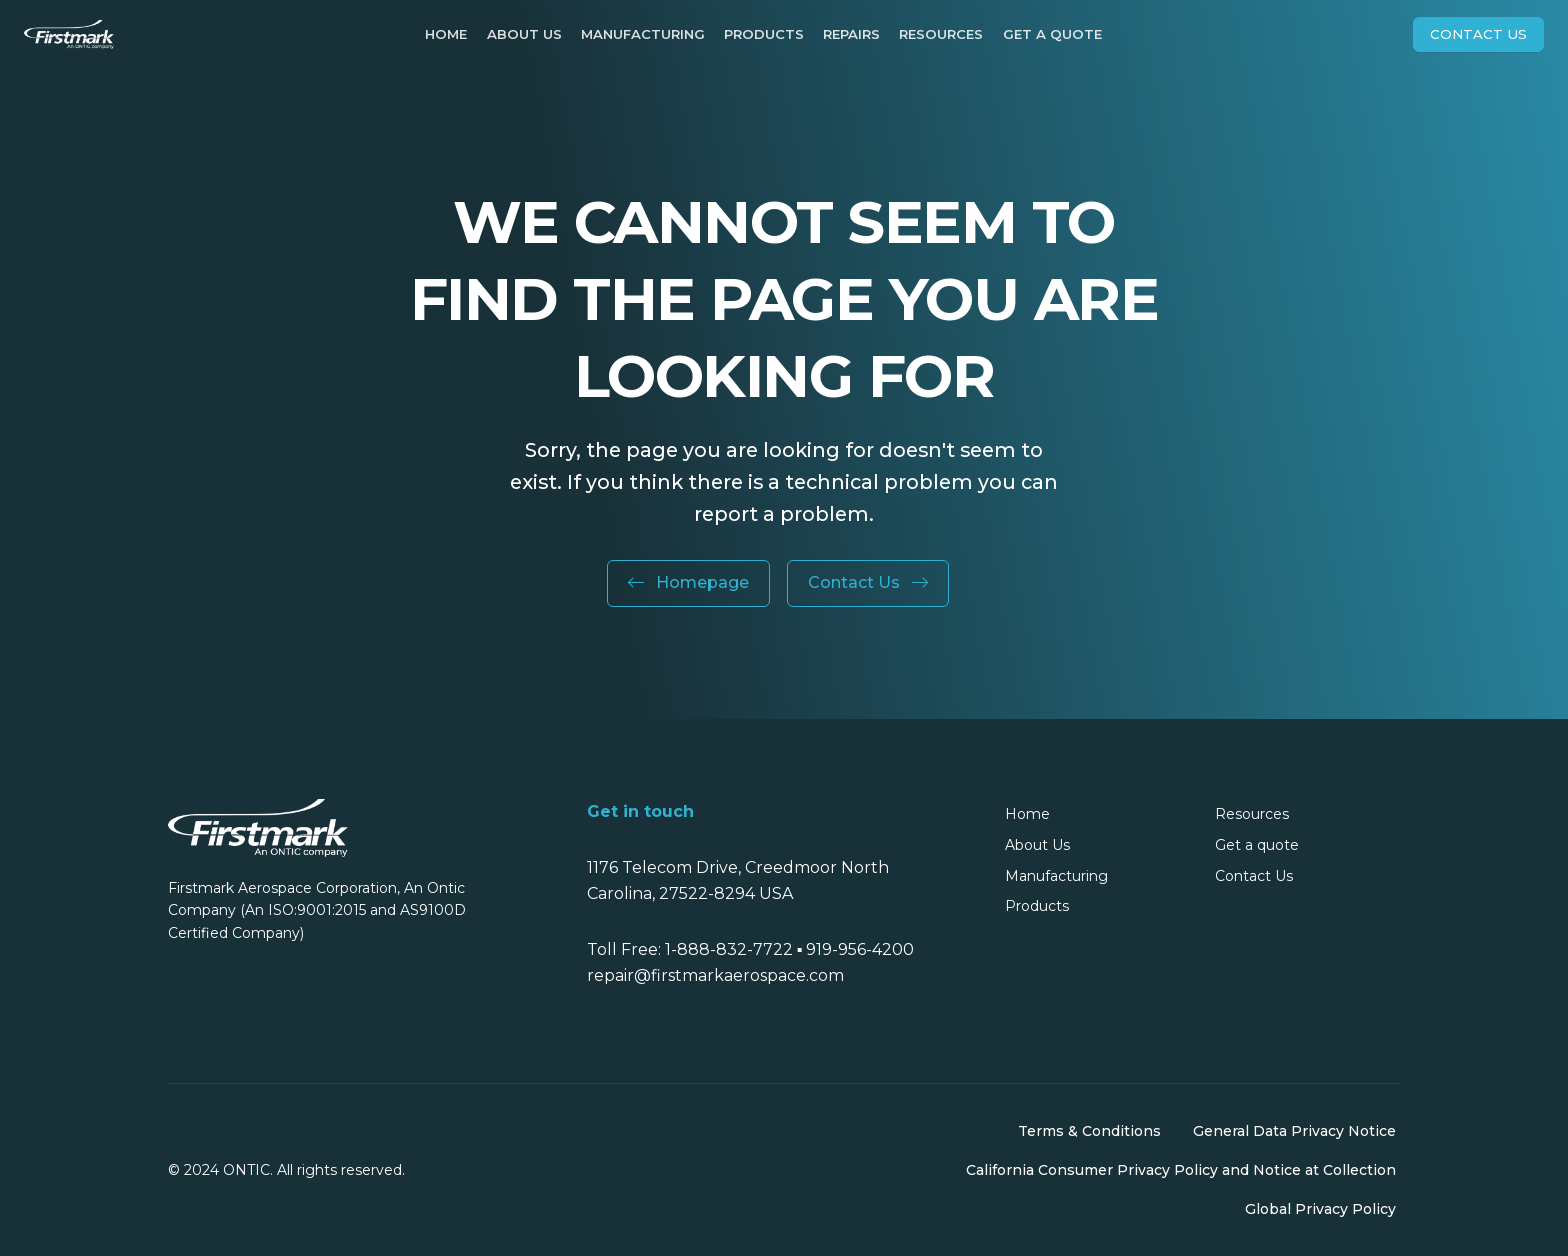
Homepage (688, 582)
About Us (524, 34)
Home (446, 34)
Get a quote (1052, 34)
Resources (941, 34)
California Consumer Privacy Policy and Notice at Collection (1181, 1170)
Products (764, 34)
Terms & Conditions (1089, 1131)
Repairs (851, 34)
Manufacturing (643, 34)
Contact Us (1478, 34)
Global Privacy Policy (1320, 1209)
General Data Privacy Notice (1294, 1131)
